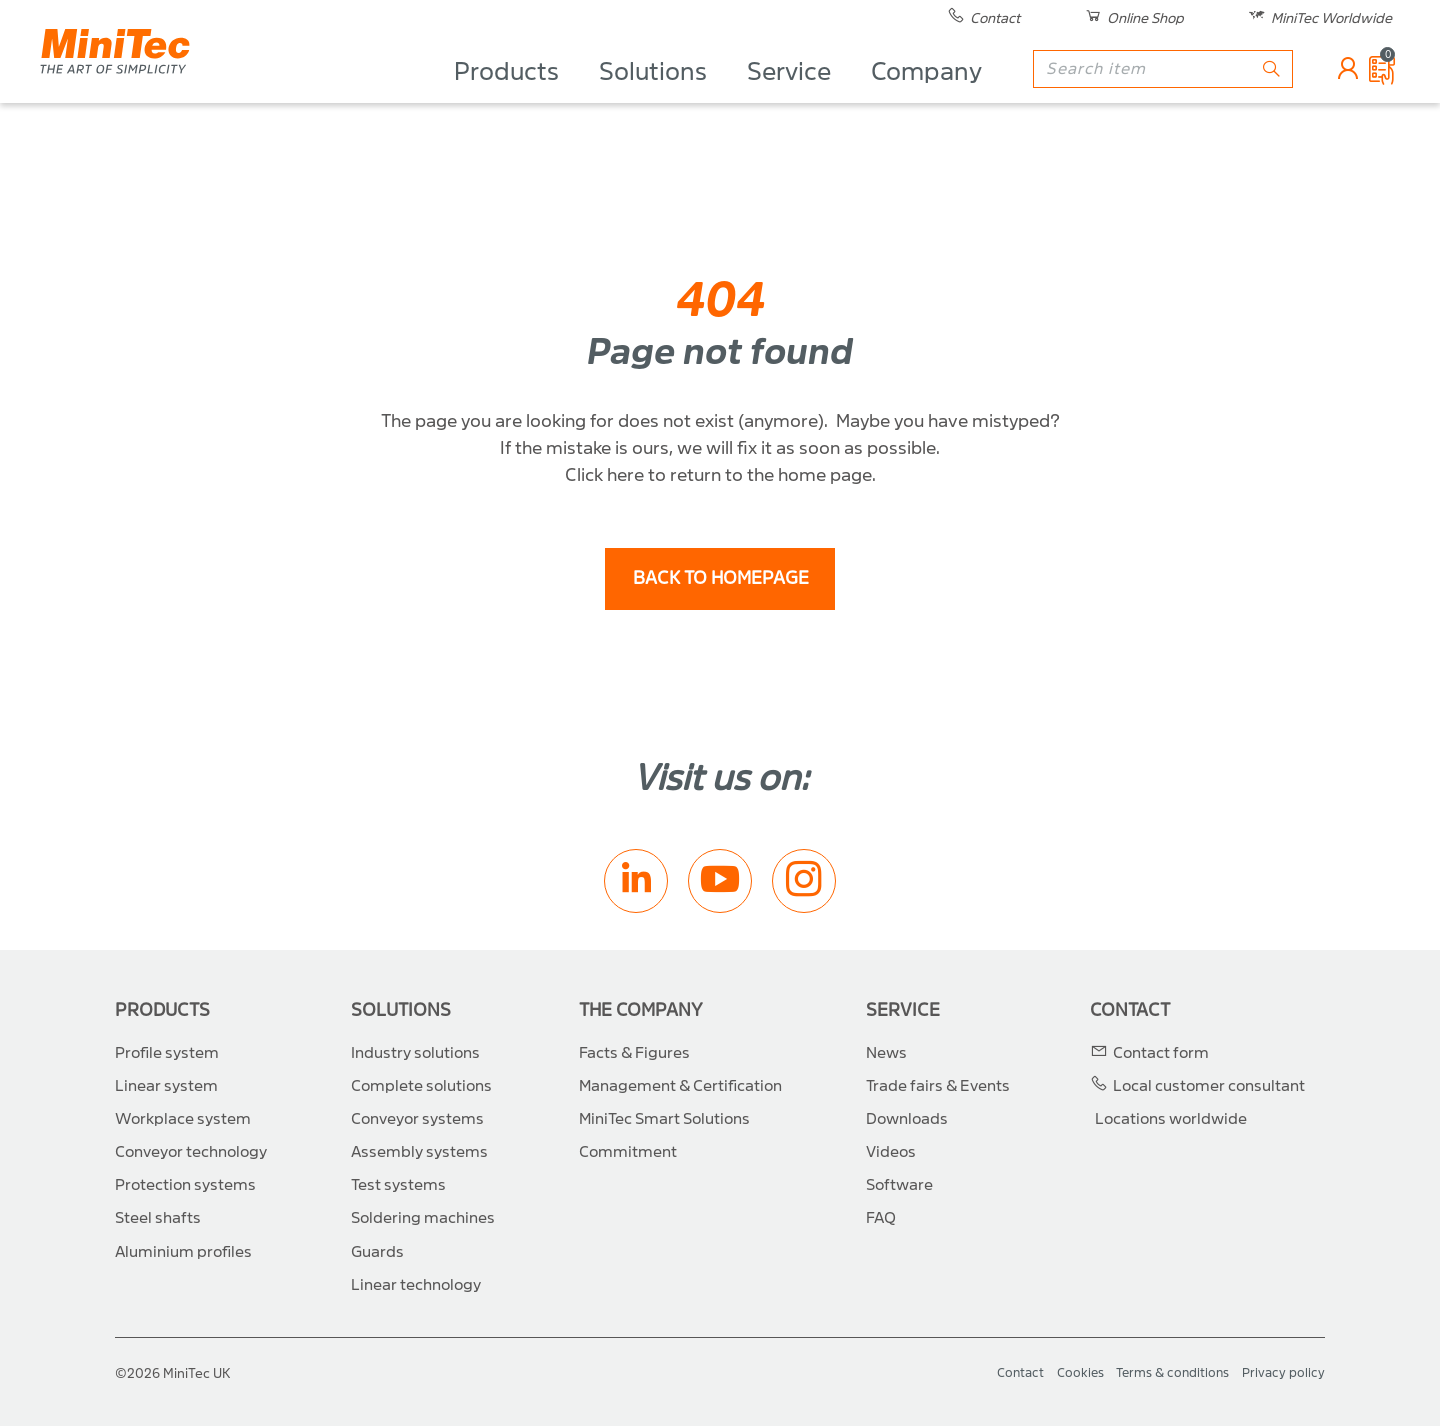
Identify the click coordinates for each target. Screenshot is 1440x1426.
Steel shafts (158, 1218)
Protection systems (185, 1185)
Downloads (907, 1119)
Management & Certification (680, 1086)
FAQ (881, 1218)
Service (789, 96)
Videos (891, 1152)
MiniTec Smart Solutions (664, 1119)
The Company (641, 1010)
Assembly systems (419, 1152)
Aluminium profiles (183, 1252)
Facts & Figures (634, 1053)
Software (899, 1185)
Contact (1130, 1010)
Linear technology (416, 1285)
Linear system (166, 1086)
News (886, 1053)
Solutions (653, 96)
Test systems (398, 1185)
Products (506, 96)
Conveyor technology (191, 1152)
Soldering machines (423, 1218)
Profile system (167, 1053)
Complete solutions (421, 1086)
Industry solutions (415, 1053)
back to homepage (721, 578)
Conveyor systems (417, 1119)
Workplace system (183, 1119)
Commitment (628, 1152)
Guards (377, 1252)
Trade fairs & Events (938, 1086)
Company (926, 96)
